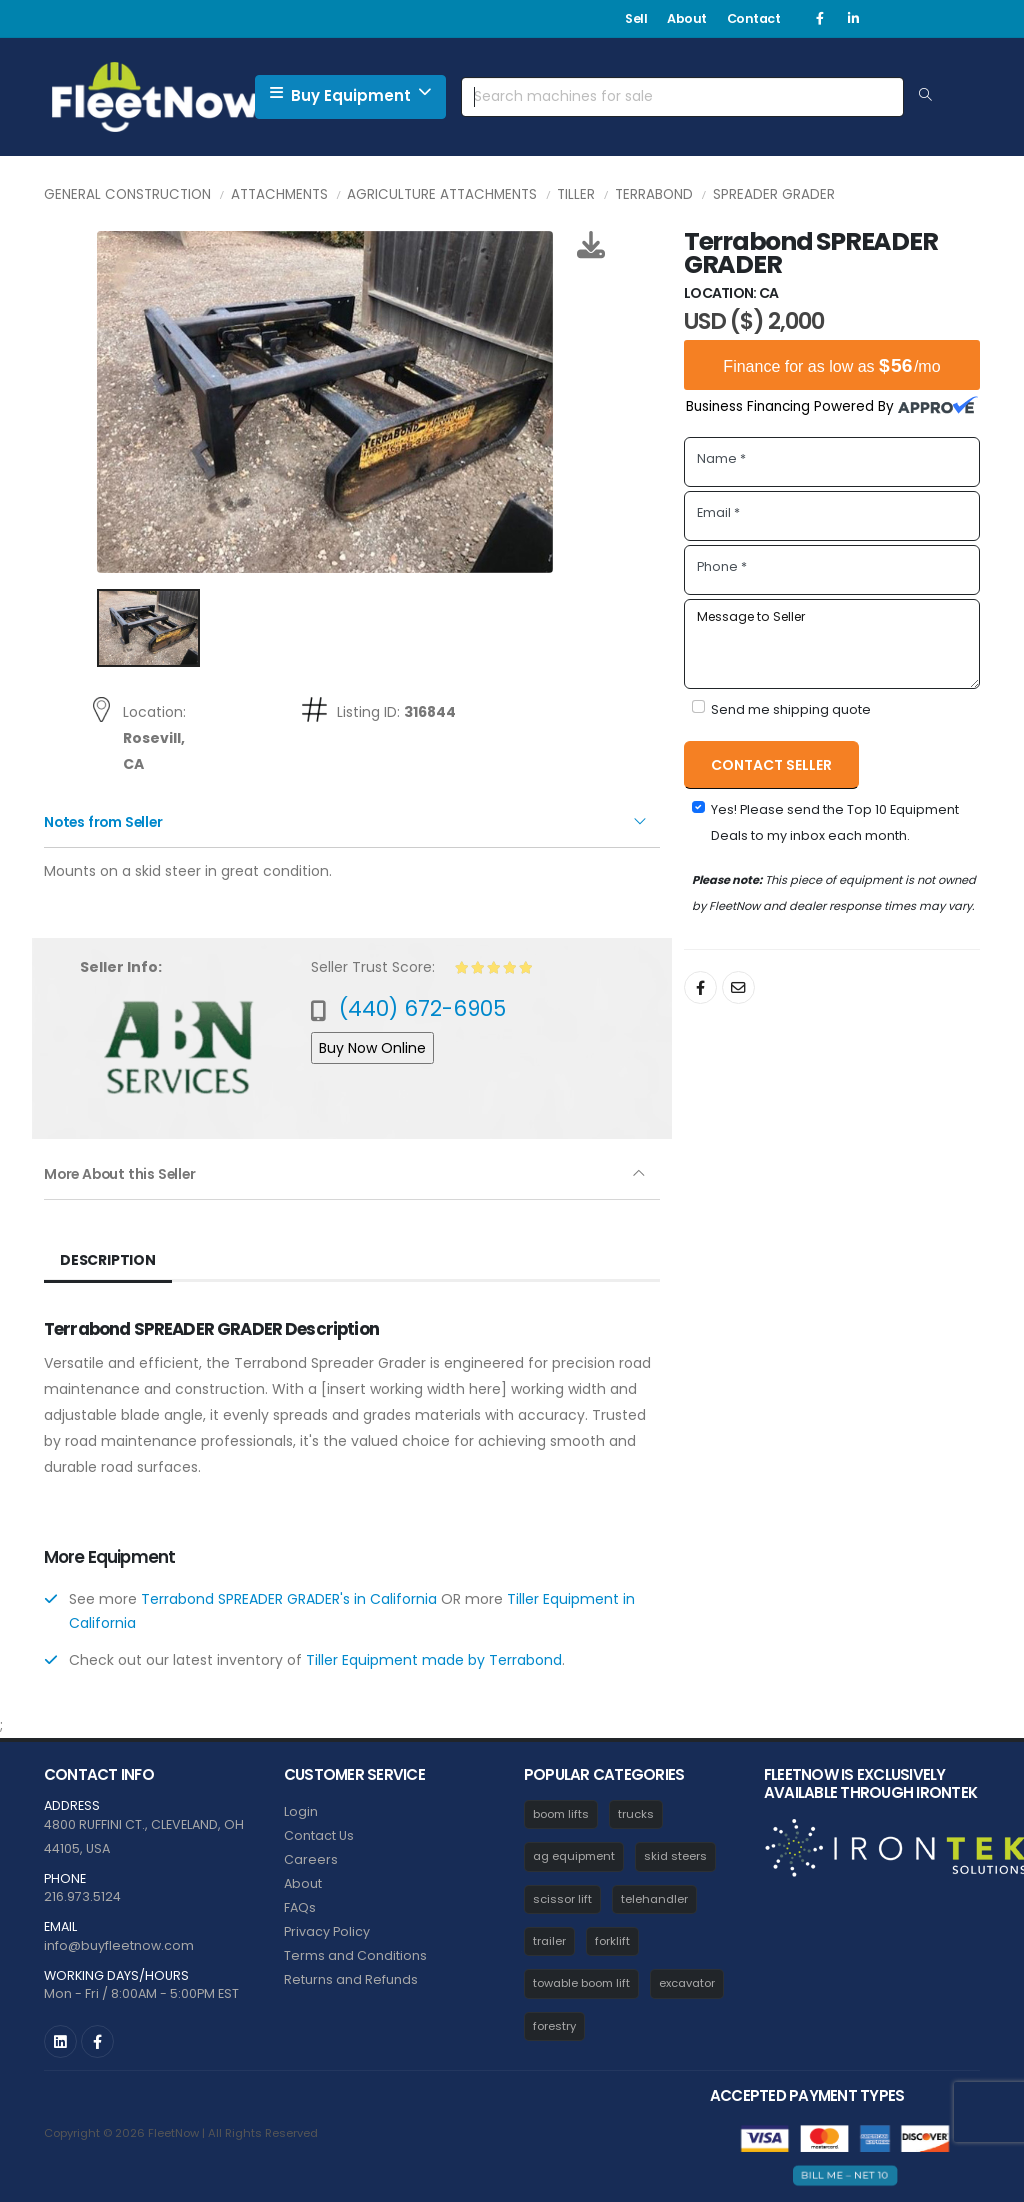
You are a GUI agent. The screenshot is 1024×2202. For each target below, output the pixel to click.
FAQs (300, 1907)
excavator (687, 1983)
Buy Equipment (350, 95)
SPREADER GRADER (774, 194)
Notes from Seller (106, 822)
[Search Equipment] (925, 96)
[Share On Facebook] (700, 987)
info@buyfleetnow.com (119, 1945)
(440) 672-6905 (422, 1008)
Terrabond (654, 194)
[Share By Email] (738, 987)
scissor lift (562, 1899)
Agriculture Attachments (442, 194)
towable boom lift (581, 1983)
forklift (612, 1941)
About (687, 18)
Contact (754, 18)
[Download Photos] (591, 245)
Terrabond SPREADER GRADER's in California (289, 1599)
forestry (554, 2026)
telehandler (654, 1899)
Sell (636, 18)
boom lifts (561, 1814)
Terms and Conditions (355, 1955)
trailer (549, 1941)
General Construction (127, 194)
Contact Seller (771, 765)
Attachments (279, 194)
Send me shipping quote (791, 709)
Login (301, 1811)
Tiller (576, 194)
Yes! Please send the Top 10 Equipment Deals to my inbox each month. (835, 822)
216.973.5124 (82, 1896)
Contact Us (319, 1835)
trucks (636, 1814)
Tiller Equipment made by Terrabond (434, 1660)
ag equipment (574, 1856)
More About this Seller (123, 1174)
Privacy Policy (327, 1931)
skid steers (675, 1856)
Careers (311, 1859)
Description (108, 1260)
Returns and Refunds (351, 1979)
